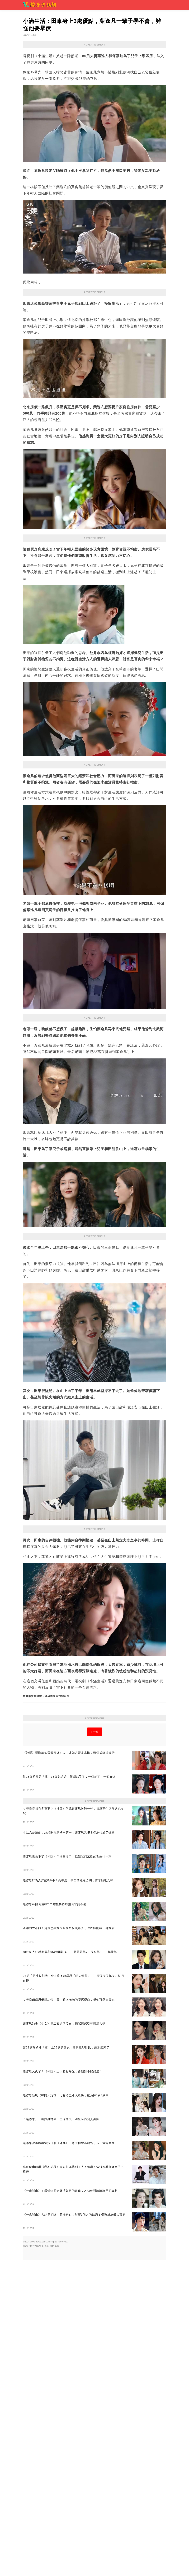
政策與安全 (38, 2562)
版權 (57, 2562)
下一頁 (94, 2003)
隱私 (52, 2562)
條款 (46, 2562)
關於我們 (27, 2562)
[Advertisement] (94, 565)
